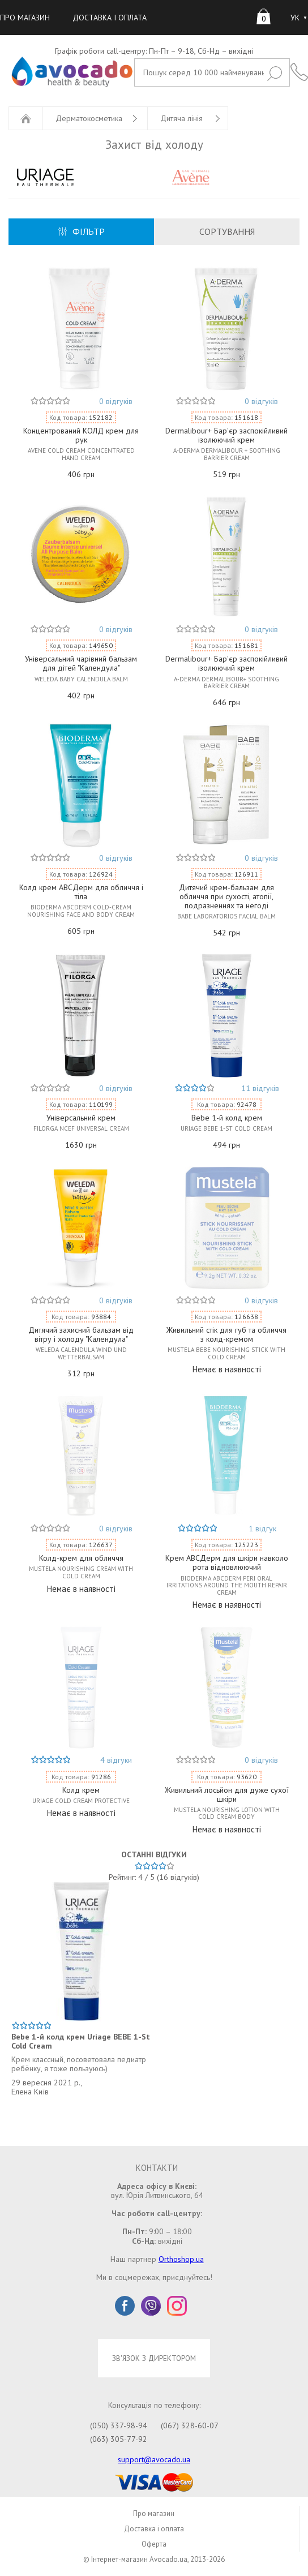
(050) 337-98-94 (118, 2425)
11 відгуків (260, 1088)
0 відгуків (115, 401)
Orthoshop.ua (181, 2259)
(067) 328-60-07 (190, 2425)
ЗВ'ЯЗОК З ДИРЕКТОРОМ (154, 2358)
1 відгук (262, 1528)
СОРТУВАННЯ (227, 231)
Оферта (154, 2544)
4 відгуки (116, 1759)
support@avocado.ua (154, 2459)
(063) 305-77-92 (118, 2439)
